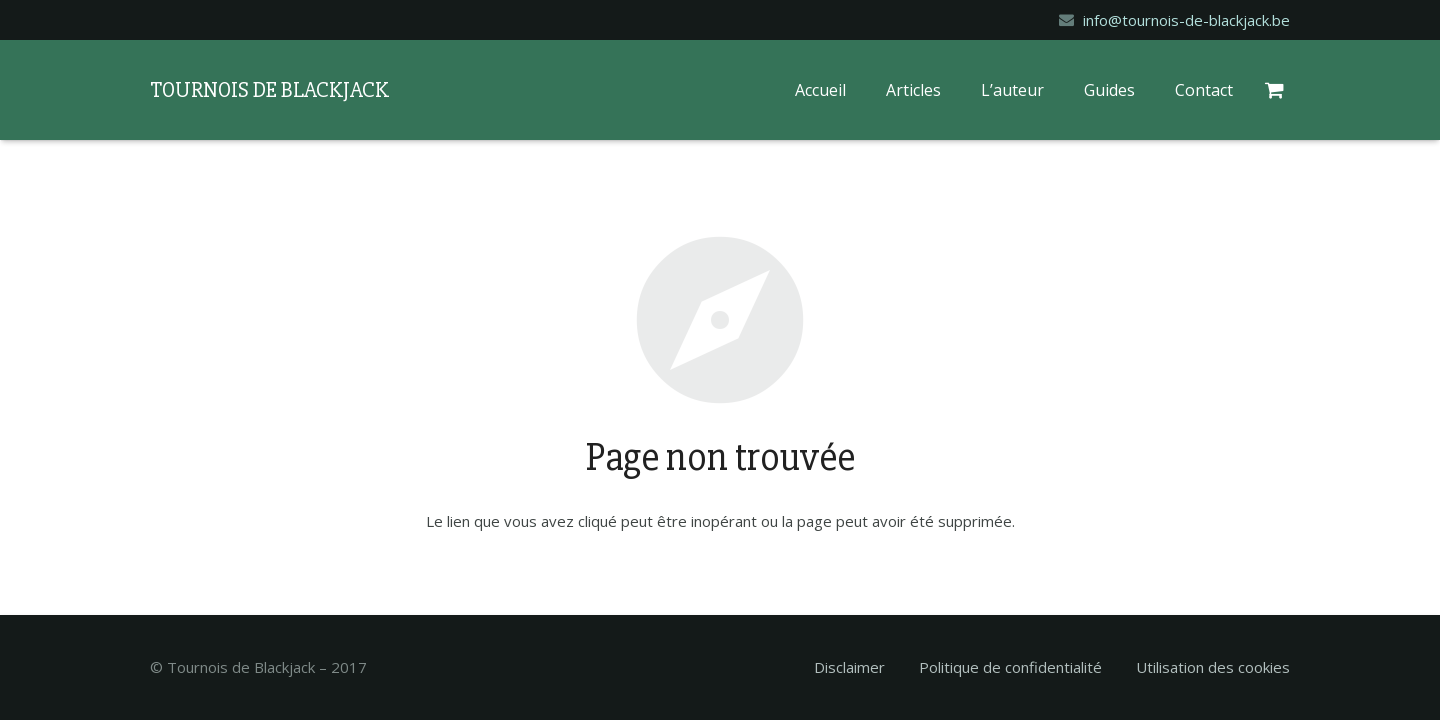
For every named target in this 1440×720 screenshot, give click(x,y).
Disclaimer (849, 667)
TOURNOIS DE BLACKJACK (269, 90)
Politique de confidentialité (1010, 667)
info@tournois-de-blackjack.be (1186, 20)
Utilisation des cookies (1213, 667)
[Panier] (1277, 90)
